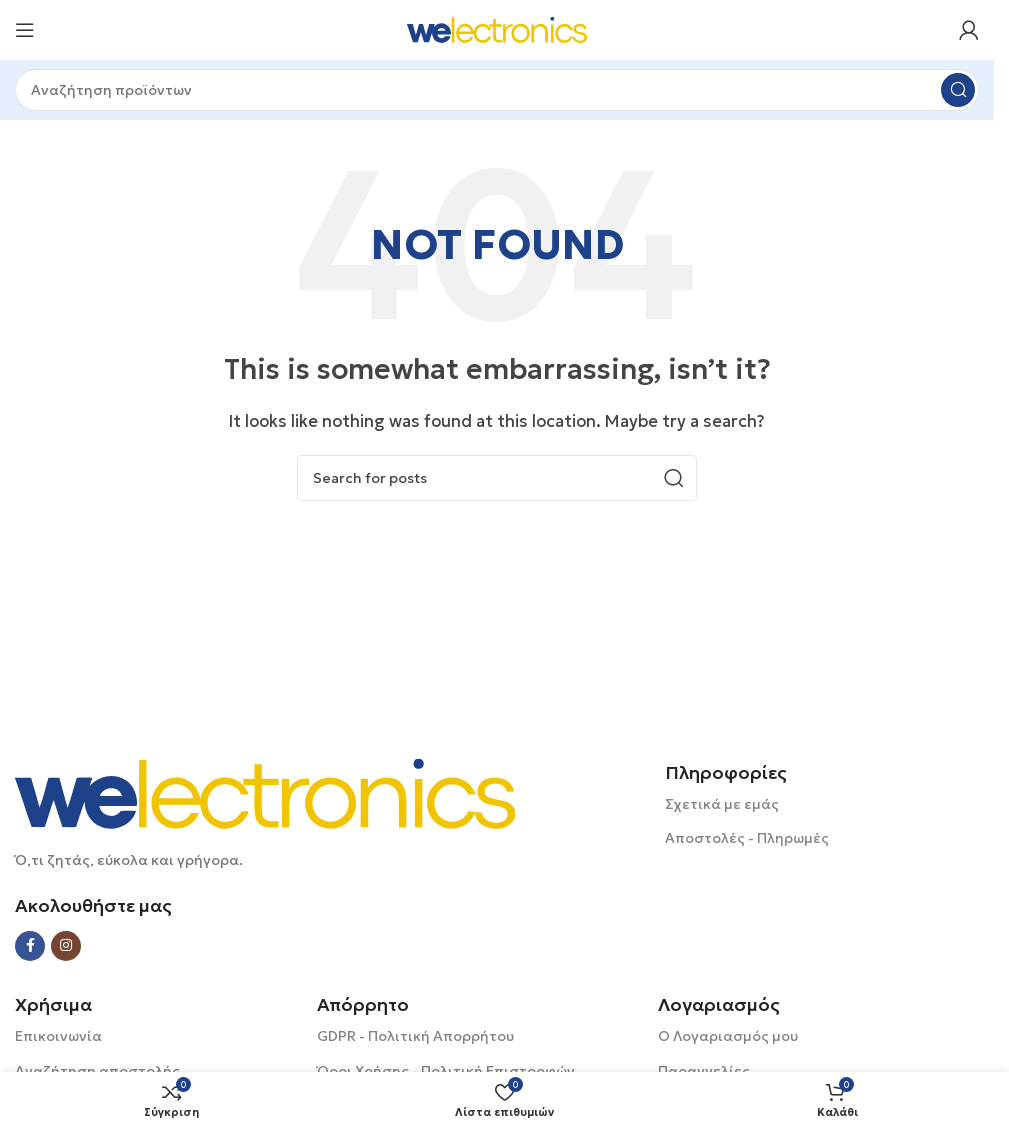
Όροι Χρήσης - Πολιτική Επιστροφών (446, 1071)
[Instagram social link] (66, 946)
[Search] (497, 90)
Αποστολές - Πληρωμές (747, 838)
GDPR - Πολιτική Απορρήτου (415, 1036)
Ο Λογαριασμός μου (728, 1036)
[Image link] (265, 792)
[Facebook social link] (30, 946)
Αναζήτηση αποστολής (97, 1071)
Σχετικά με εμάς (722, 804)
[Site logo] (497, 28)
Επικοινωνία (58, 1036)
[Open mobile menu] (25, 30)
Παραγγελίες (704, 1071)
